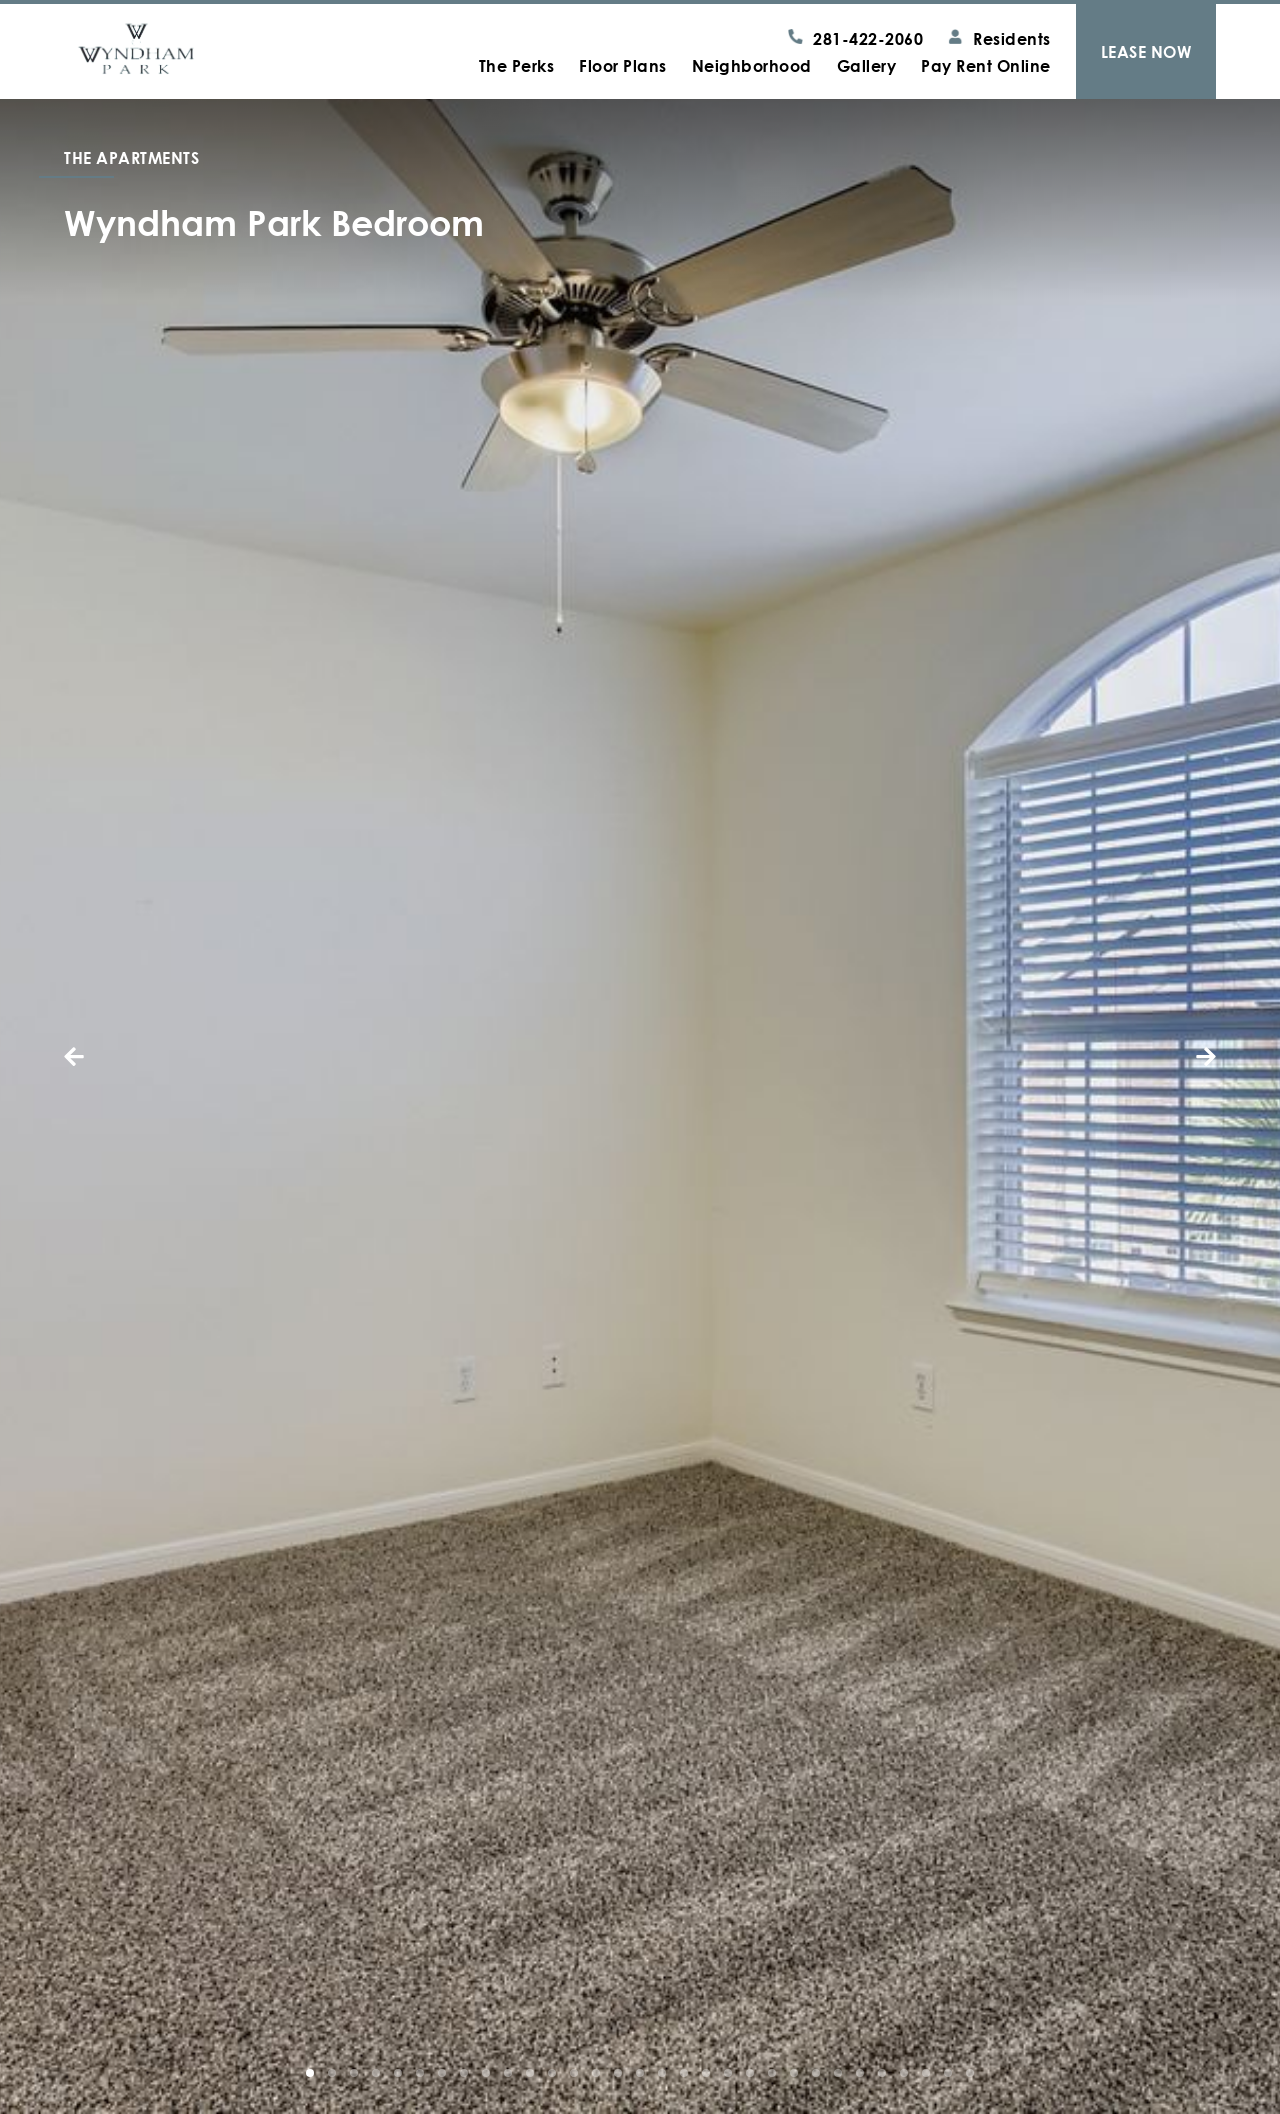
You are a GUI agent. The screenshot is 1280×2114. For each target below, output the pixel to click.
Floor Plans (623, 66)
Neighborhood (752, 66)
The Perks (517, 66)
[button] (104, 1057)
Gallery (867, 66)
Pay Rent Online (986, 66)
